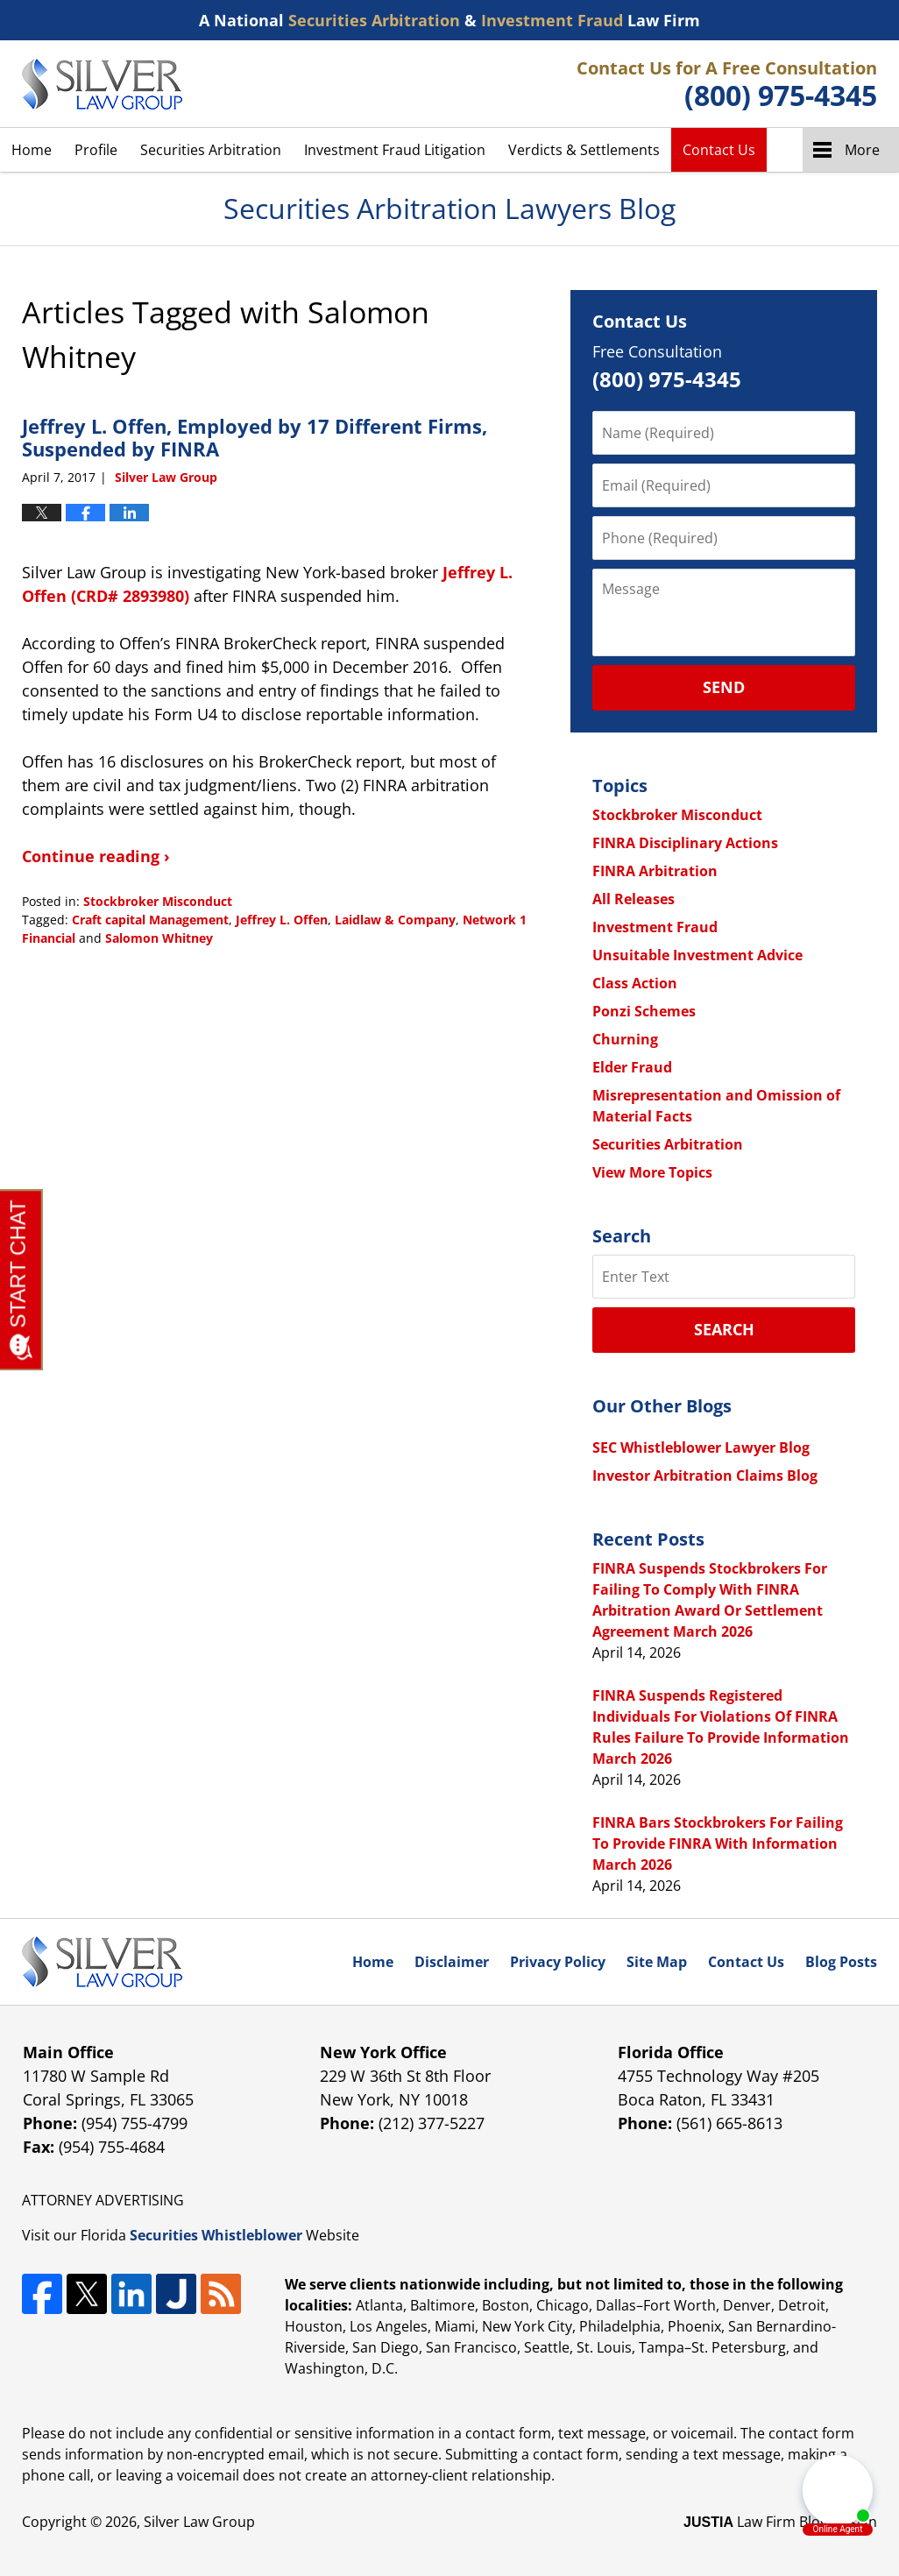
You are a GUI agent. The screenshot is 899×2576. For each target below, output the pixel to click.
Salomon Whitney (159, 938)
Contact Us (719, 149)
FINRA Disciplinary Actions (685, 843)
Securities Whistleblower (216, 2235)
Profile (95, 149)
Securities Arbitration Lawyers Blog (102, 84)
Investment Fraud (655, 927)
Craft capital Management (150, 919)
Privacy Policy (557, 1961)
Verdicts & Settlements (584, 149)
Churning (625, 1039)
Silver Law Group (199, 2521)
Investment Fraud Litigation (394, 149)
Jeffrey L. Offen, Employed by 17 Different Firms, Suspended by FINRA (254, 437)
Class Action (634, 983)
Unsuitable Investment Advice (697, 955)
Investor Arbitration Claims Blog (705, 1475)
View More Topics (652, 1172)
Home (31, 149)
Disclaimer (451, 1961)
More (862, 149)
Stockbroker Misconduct (157, 901)
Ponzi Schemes (644, 1011)
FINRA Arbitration (655, 871)
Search (724, 1329)
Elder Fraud (632, 1067)
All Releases (633, 899)
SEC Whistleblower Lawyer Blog (701, 1447)
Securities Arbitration (210, 149)
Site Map (656, 1961)
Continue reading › (96, 856)
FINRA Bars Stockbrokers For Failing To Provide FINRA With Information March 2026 (717, 1843)
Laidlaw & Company (395, 919)
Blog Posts (841, 1961)
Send (724, 686)
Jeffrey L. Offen (282, 919)
